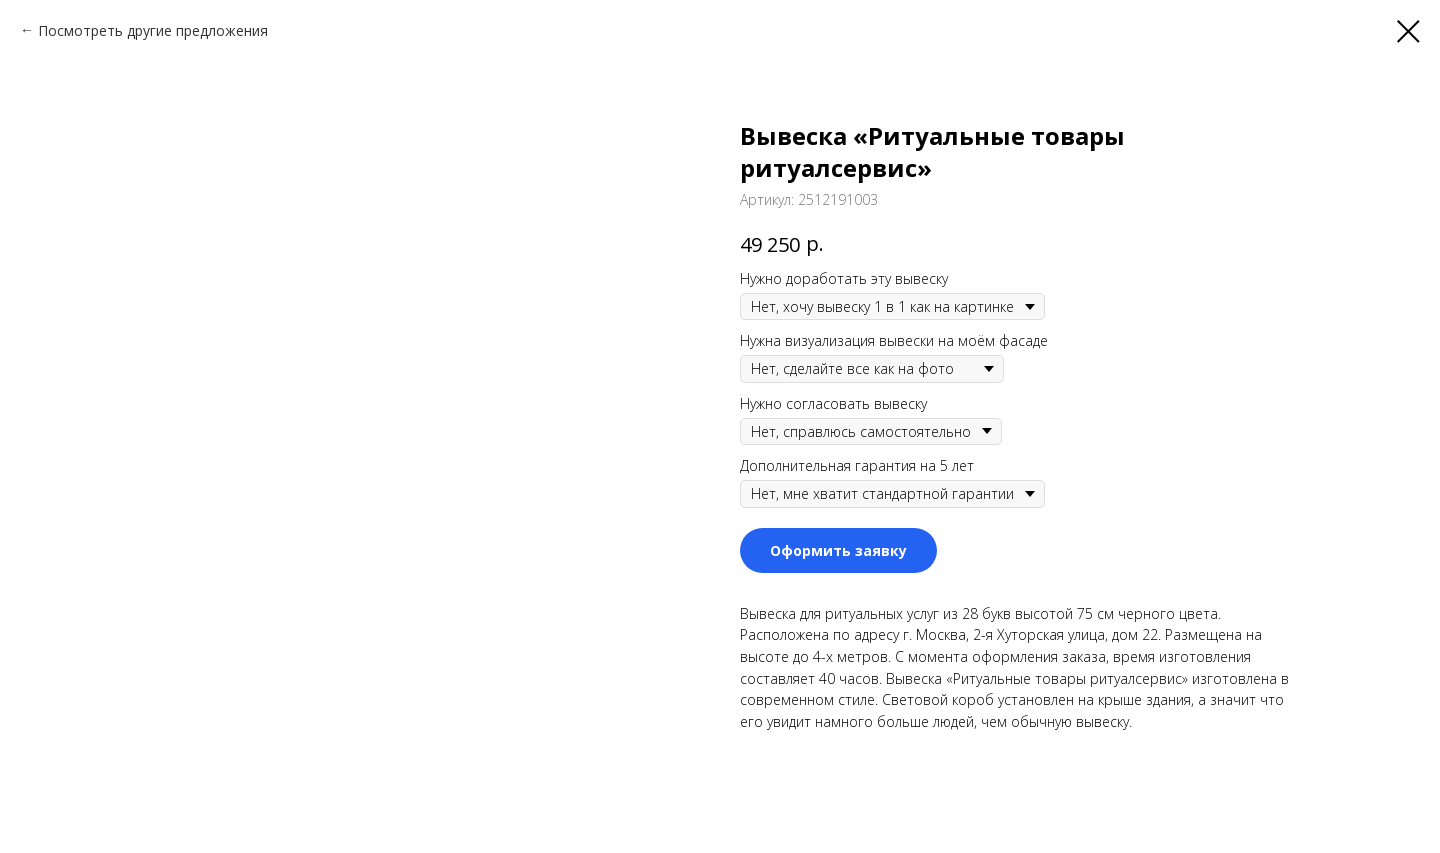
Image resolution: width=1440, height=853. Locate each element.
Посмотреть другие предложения (153, 30)
